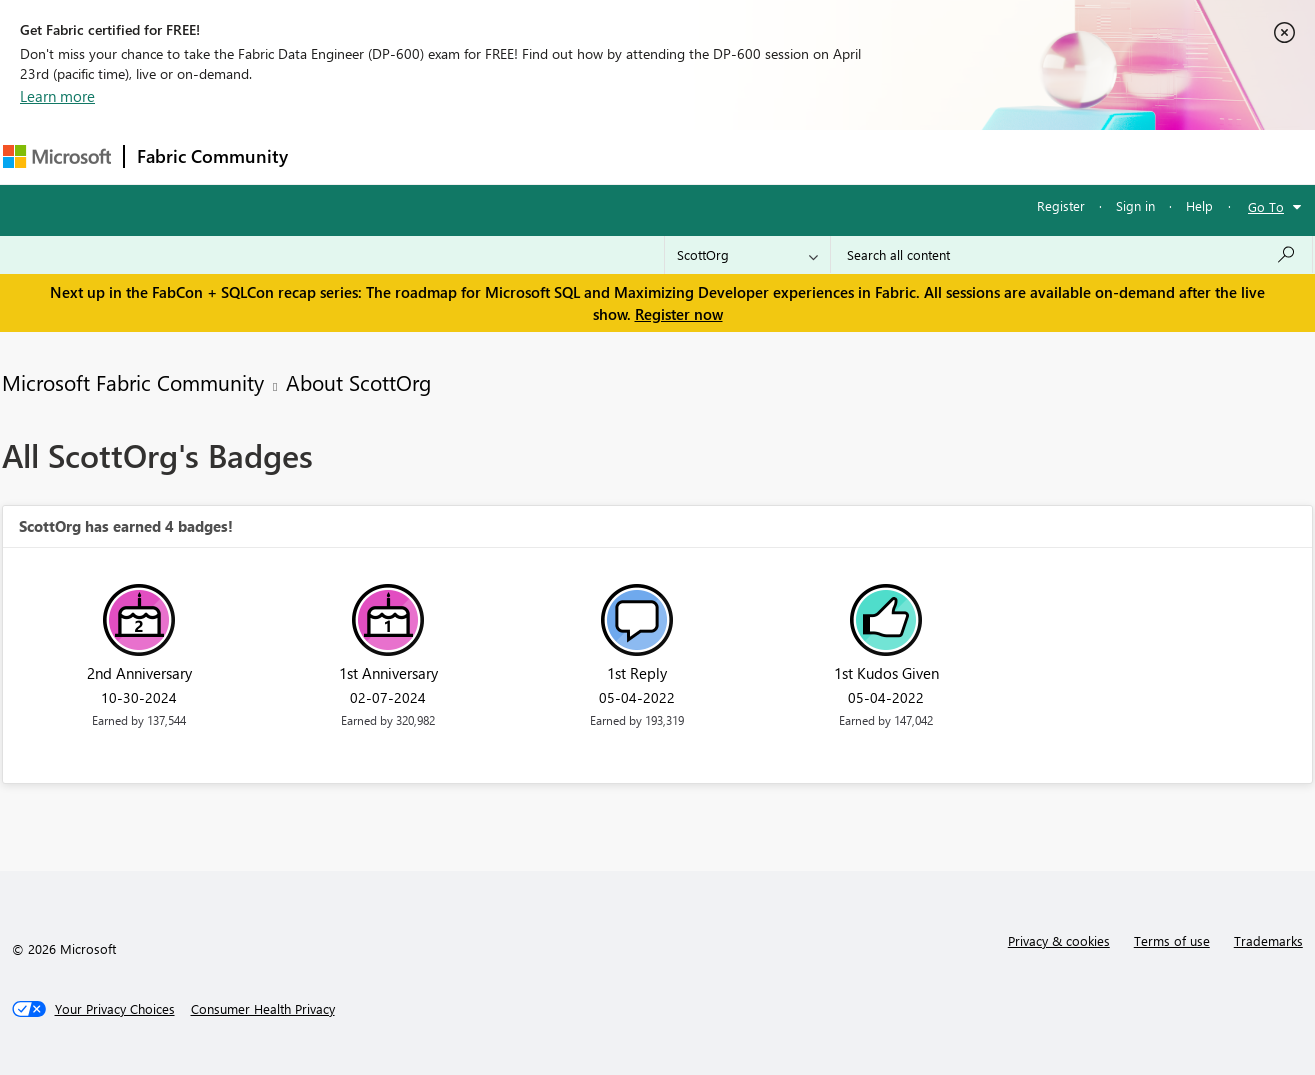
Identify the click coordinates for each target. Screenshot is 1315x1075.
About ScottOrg (358, 382)
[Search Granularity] (747, 255)
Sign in (1135, 205)
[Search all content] (1071, 255)
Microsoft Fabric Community (133, 382)
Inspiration (421, 156)
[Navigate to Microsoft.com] (57, 156)
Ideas (503, 156)
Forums (333, 156)
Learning (759, 156)
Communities (592, 156)
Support (843, 156)
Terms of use (1172, 940)
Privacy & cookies (1059, 940)
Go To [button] (1266, 206)
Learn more (57, 96)
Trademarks (1268, 940)
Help (1199, 205)
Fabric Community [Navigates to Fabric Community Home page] (212, 156)
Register (1061, 205)
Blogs (682, 156)
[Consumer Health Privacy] (263, 1009)
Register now (679, 314)
